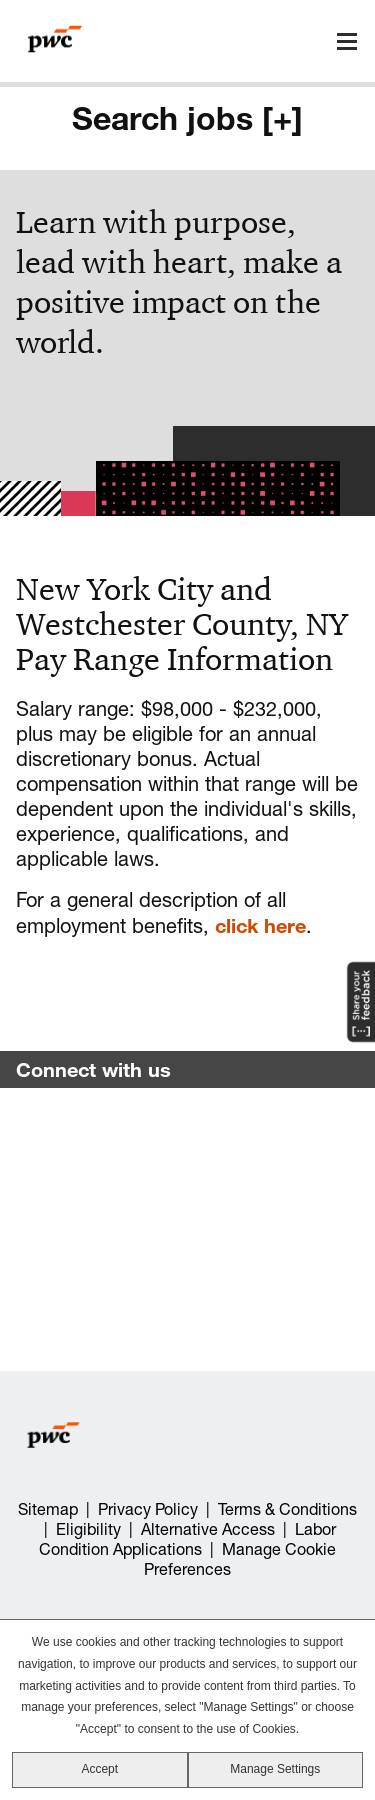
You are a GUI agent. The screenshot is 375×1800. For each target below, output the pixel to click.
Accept (99, 1769)
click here (260, 925)
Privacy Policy (148, 1509)
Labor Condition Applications (187, 1539)
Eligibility (88, 1529)
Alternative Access (208, 1529)
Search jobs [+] (187, 118)
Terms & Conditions (287, 1509)
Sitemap (48, 1509)
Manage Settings (275, 1769)
